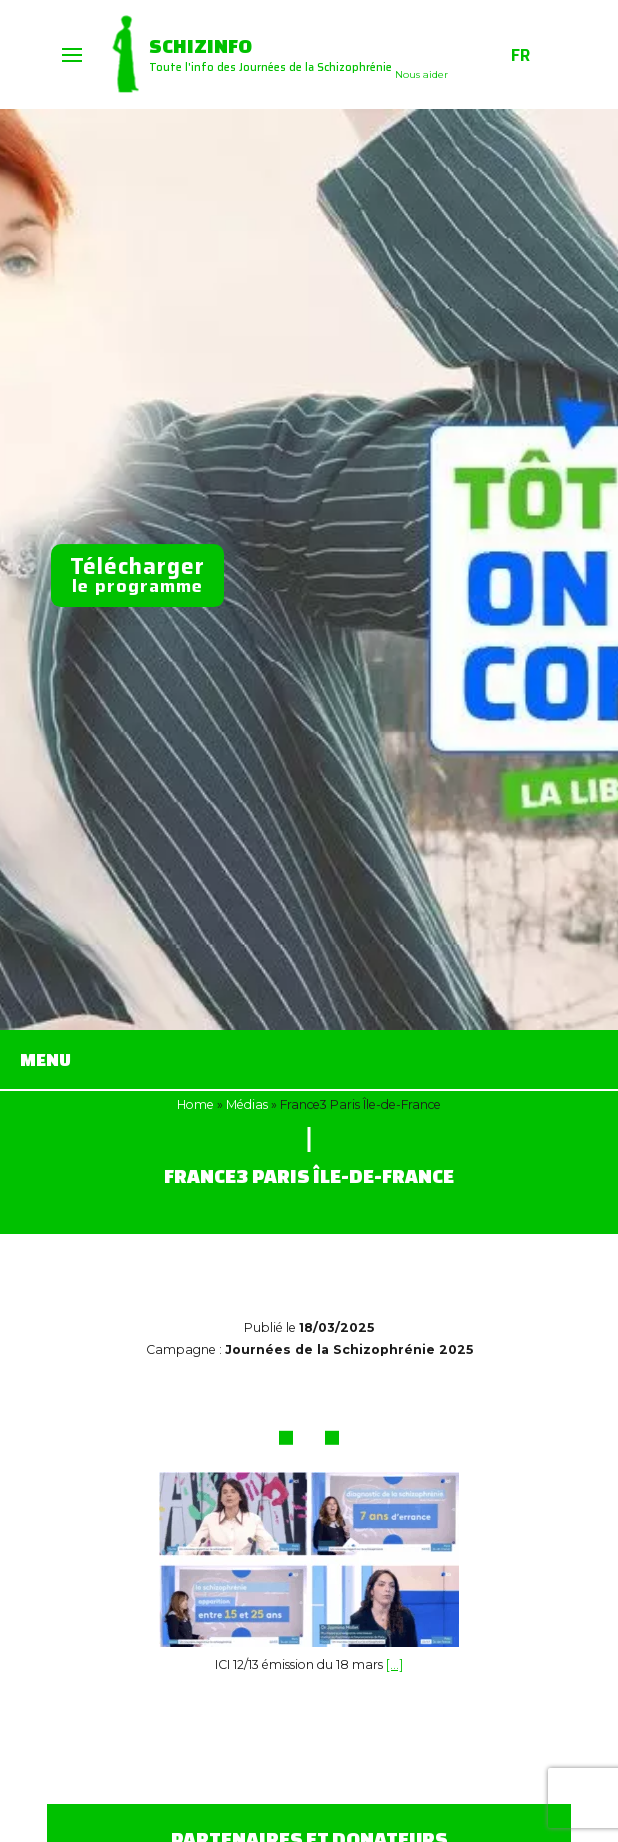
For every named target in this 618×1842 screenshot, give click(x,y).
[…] (394, 1664)
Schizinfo (200, 45)
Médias (247, 1104)
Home (195, 1104)
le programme (137, 574)
